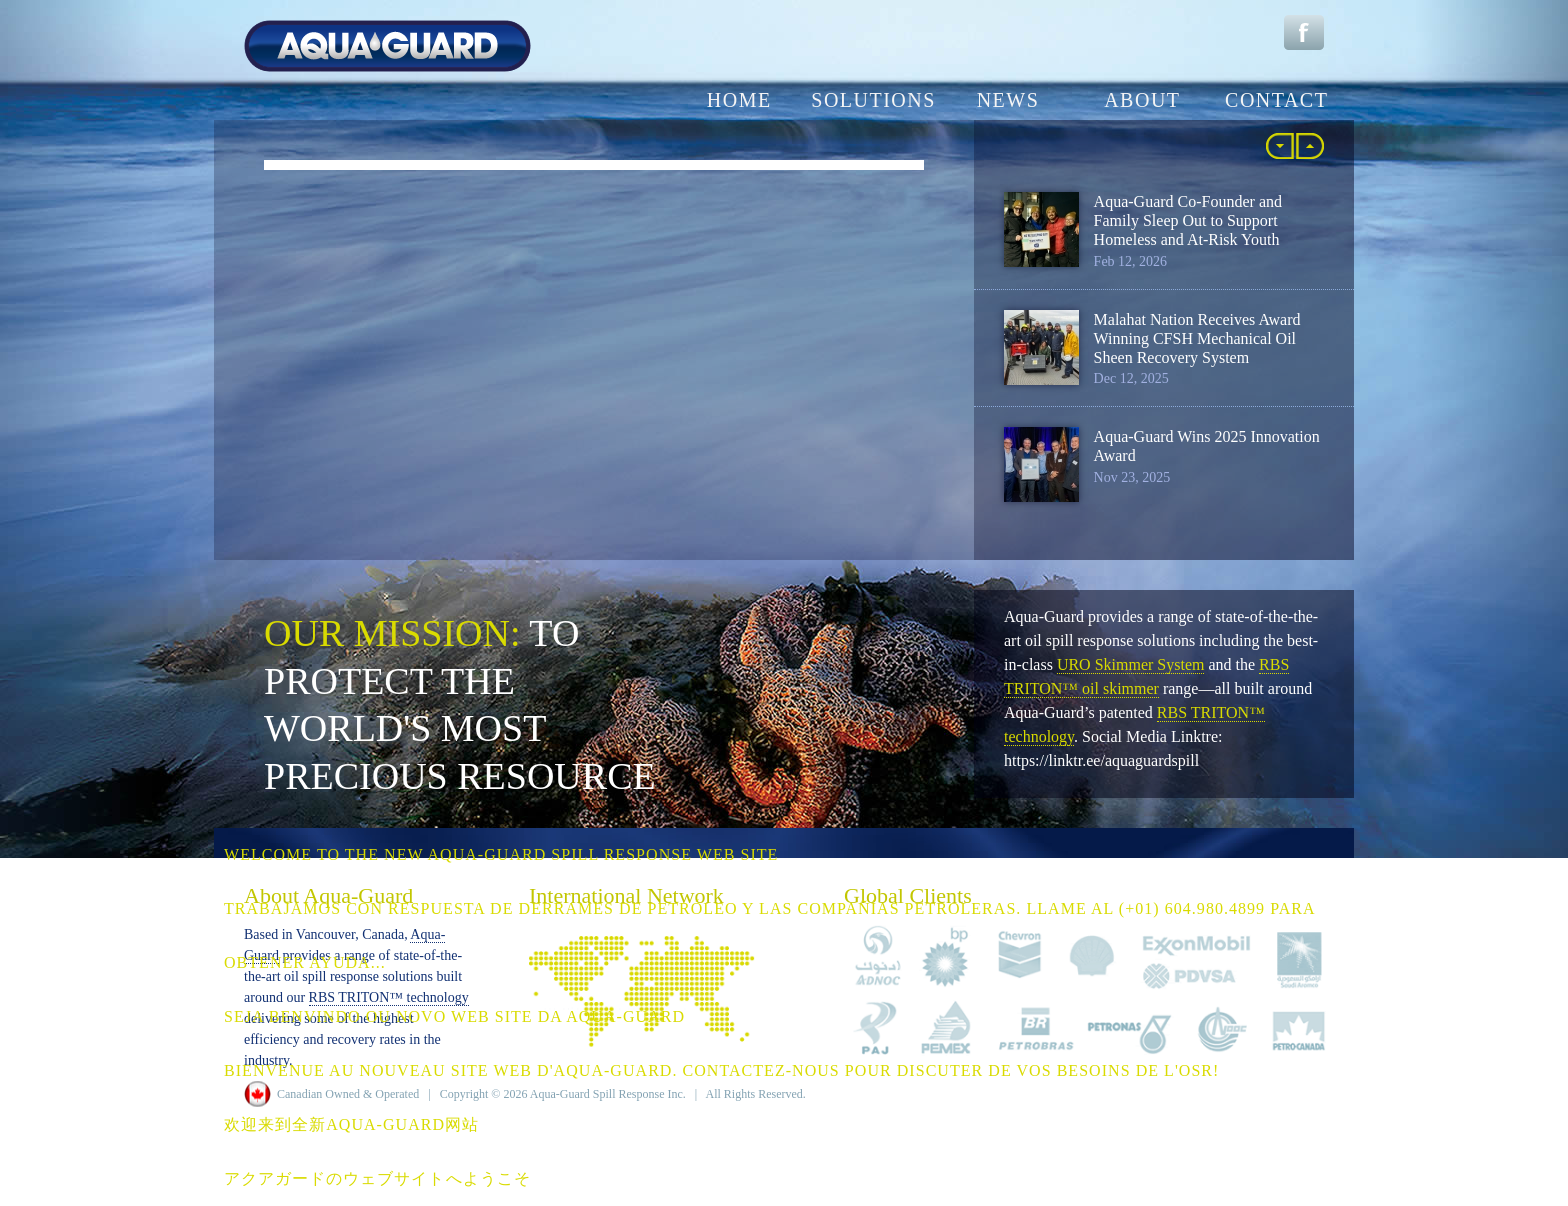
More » (1310, 146)
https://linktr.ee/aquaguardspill (1101, 760)
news (1008, 100)
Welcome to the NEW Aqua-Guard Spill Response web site (501, 854)
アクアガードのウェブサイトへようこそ (377, 1178)
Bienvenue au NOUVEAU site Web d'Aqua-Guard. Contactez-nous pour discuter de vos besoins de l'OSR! (721, 1070)
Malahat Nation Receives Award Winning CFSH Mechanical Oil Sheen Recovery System (1197, 338)
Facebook (1304, 32)
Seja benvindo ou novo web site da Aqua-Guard (454, 1016)
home (739, 100)
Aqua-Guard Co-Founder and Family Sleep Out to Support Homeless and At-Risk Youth (1188, 220)
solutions (873, 100)
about (1142, 100)
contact (1276, 100)
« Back (1280, 146)
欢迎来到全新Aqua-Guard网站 (351, 1124)
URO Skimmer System (1131, 664)
